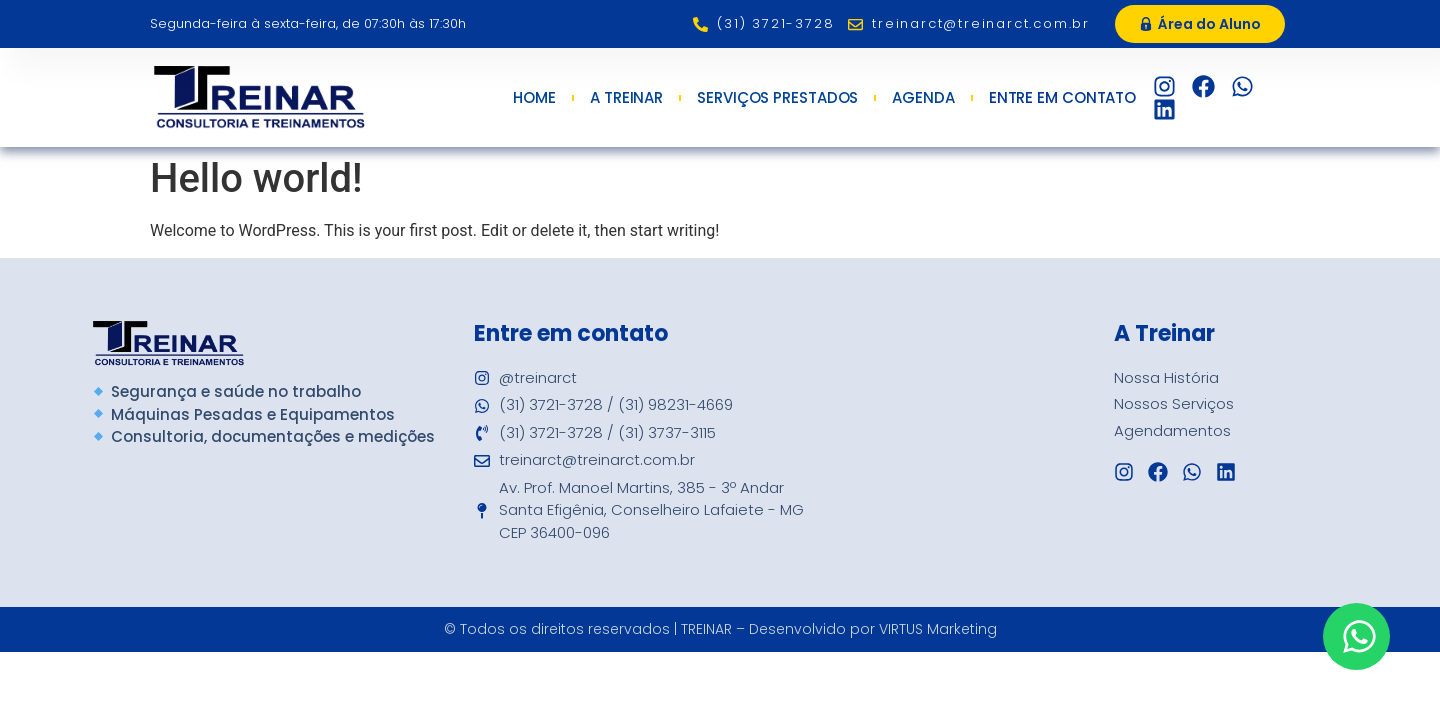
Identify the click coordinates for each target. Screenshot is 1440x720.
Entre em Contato (1067, 98)
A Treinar (626, 98)
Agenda (923, 98)
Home (534, 98)
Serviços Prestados (777, 98)
